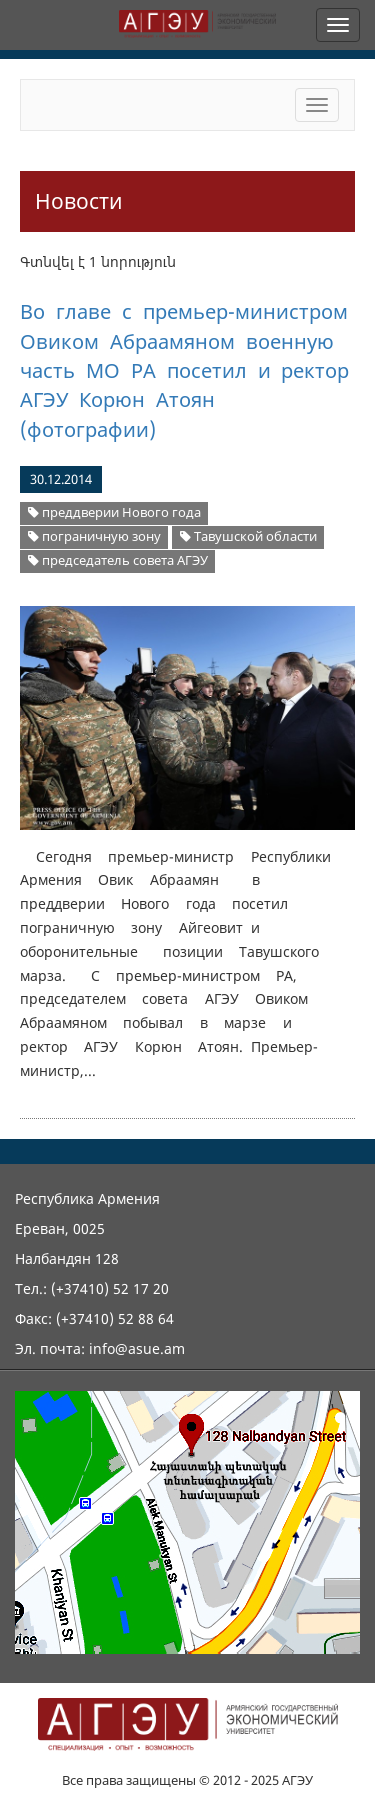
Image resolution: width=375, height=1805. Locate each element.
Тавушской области (248, 536)
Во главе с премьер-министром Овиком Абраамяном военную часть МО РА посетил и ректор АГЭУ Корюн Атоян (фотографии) (184, 370)
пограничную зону (94, 536)
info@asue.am (137, 1348)
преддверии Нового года (114, 512)
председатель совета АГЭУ (118, 560)
